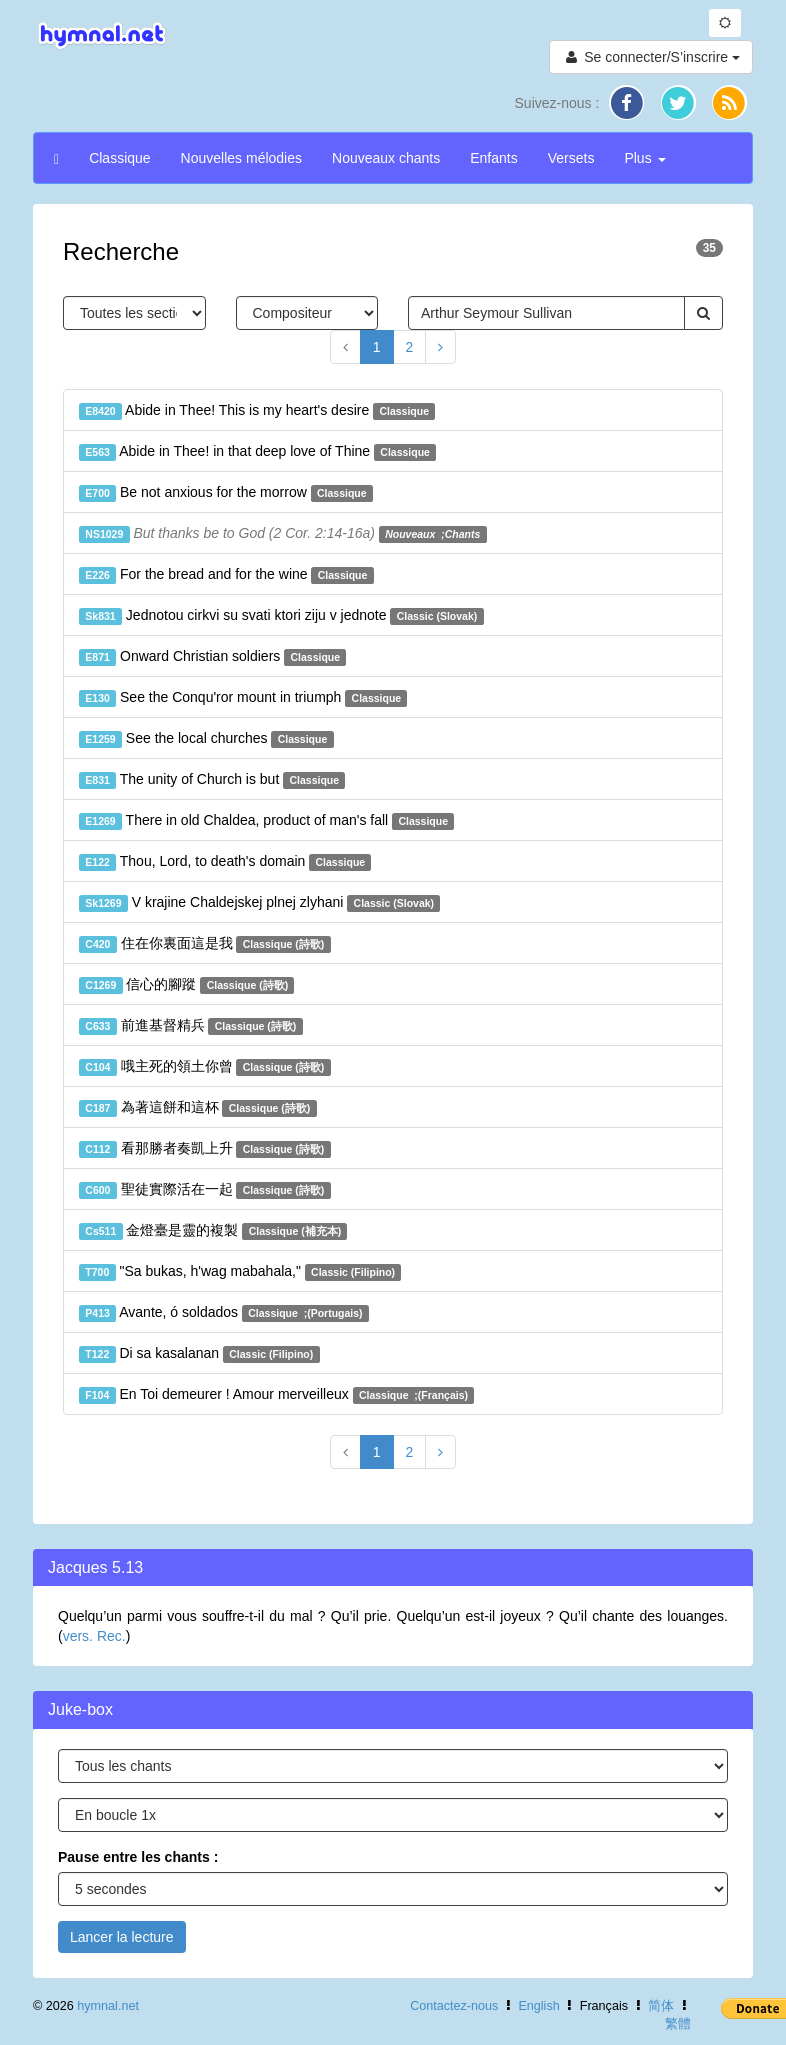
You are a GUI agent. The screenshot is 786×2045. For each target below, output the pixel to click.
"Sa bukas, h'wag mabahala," (240, 1272)
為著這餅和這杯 (198, 1108)
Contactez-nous (454, 2006)
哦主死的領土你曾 (205, 1067)
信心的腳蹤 (186, 985)
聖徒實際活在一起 (205, 1190)
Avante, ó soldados (224, 1313)
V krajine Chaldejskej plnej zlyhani (259, 903)
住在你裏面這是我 (205, 944)
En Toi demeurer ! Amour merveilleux (276, 1395)
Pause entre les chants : (138, 1857)
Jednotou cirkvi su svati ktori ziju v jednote (281, 616)
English (538, 2006)
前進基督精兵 (191, 1026)
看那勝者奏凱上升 (205, 1149)
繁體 (678, 2024)
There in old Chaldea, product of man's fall (266, 821)
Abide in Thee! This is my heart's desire (257, 411)
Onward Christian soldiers (212, 657)
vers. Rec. (94, 1636)
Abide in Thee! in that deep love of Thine (257, 452)
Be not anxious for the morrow (226, 493)
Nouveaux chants (386, 158)
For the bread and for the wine (226, 575)
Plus (644, 158)
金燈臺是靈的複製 (213, 1231)
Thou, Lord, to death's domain (225, 862)
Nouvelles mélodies (241, 158)
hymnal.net (108, 2006)
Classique (119, 158)
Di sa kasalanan (199, 1354)
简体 (661, 2006)
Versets (571, 158)
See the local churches (206, 739)
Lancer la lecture (122, 1937)
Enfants (493, 158)
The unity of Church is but (212, 780)
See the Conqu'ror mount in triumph (243, 698)
